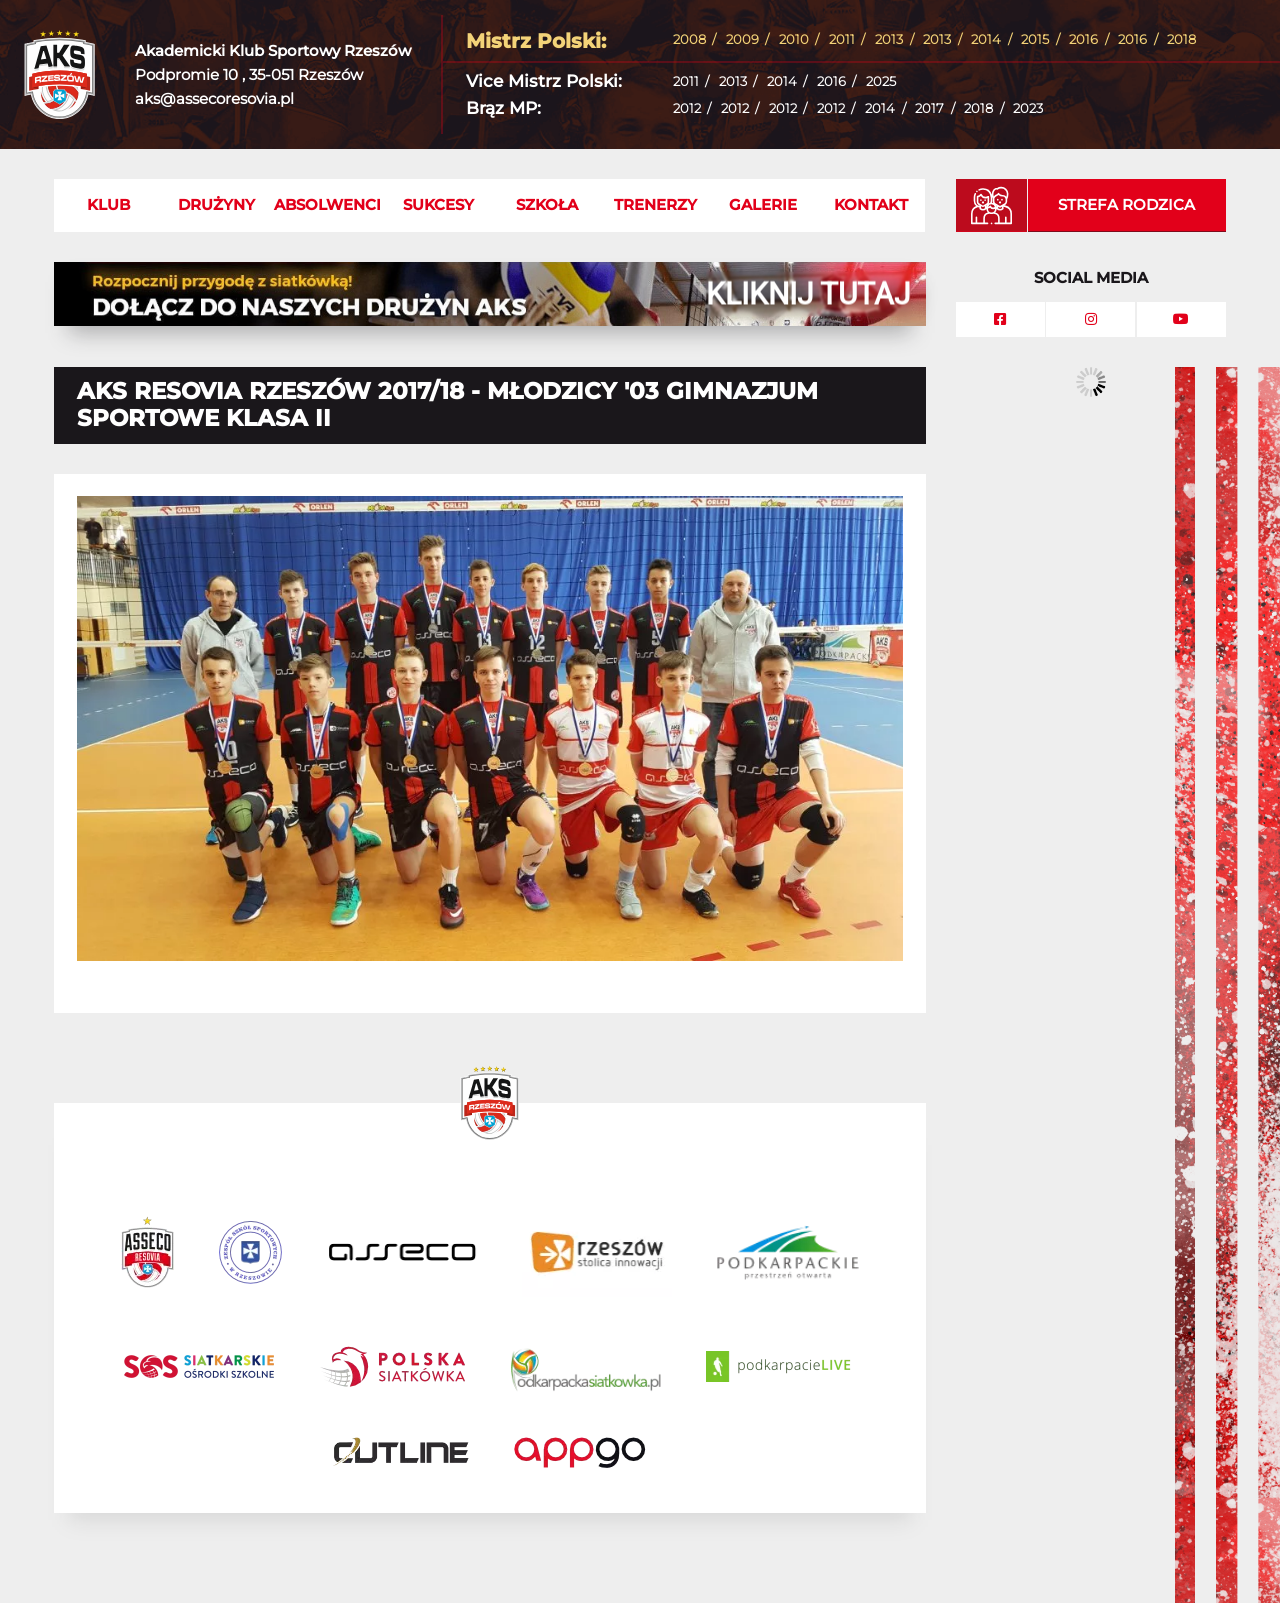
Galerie (763, 204)
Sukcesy (438, 204)
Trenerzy (655, 204)
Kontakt (871, 204)
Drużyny (216, 204)
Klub (108, 204)
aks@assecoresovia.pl (214, 98)
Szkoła (547, 204)
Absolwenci (327, 204)
